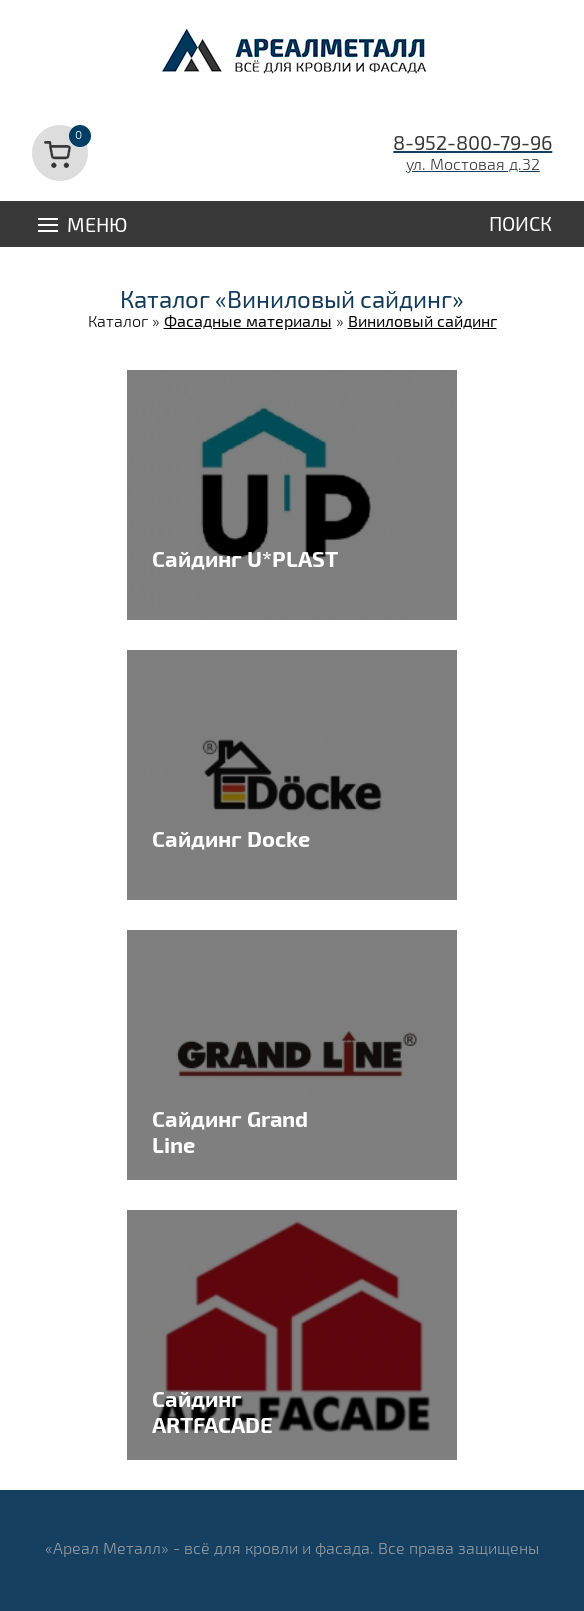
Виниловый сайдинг (422, 320)
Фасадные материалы (248, 320)
